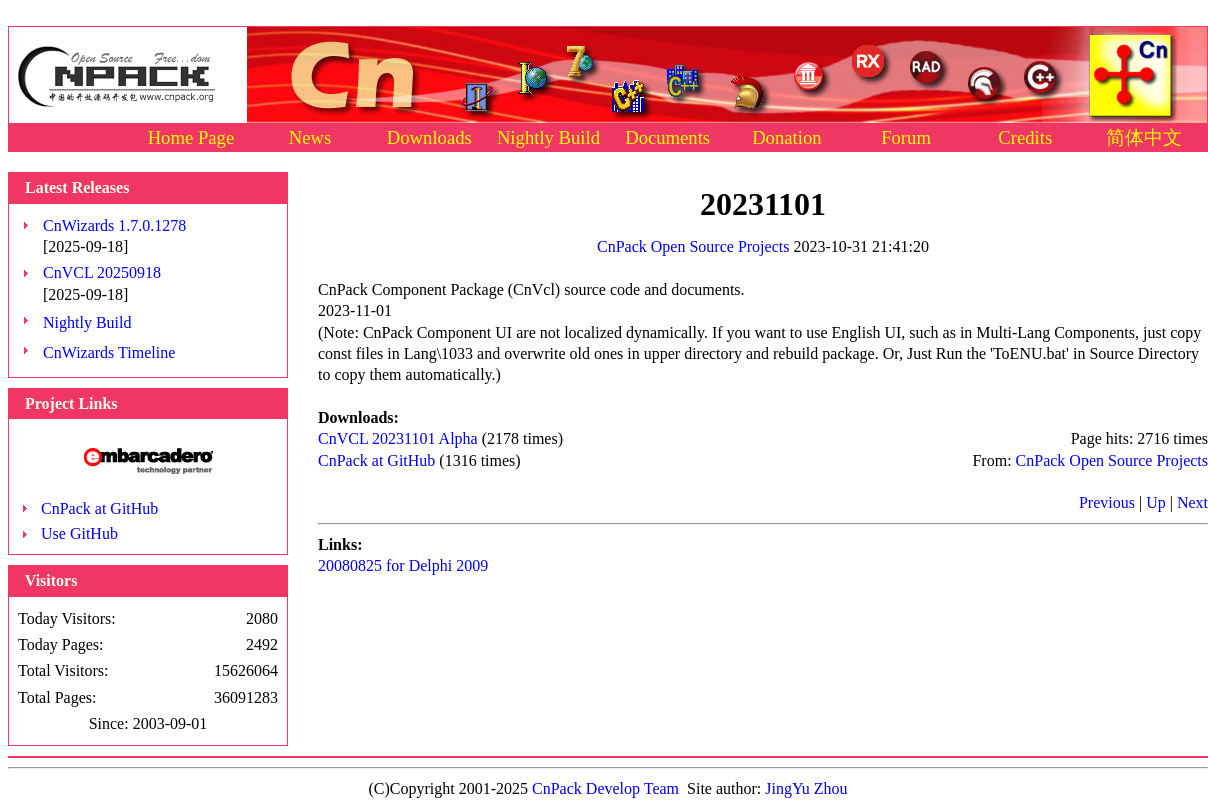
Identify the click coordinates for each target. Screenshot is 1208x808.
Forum (906, 137)
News (310, 137)
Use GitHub (79, 533)
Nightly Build (548, 137)
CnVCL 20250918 (102, 272)
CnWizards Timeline (109, 352)
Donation (786, 137)
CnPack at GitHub (99, 508)
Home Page (191, 137)
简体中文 (1144, 137)
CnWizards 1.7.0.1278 (114, 225)
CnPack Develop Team (605, 788)
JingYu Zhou (806, 788)
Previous (1107, 502)
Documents (667, 137)
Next (1192, 502)
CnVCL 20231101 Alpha (398, 438)
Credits (1025, 137)
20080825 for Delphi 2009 (403, 565)
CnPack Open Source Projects (693, 246)
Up (1156, 502)
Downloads (429, 137)
